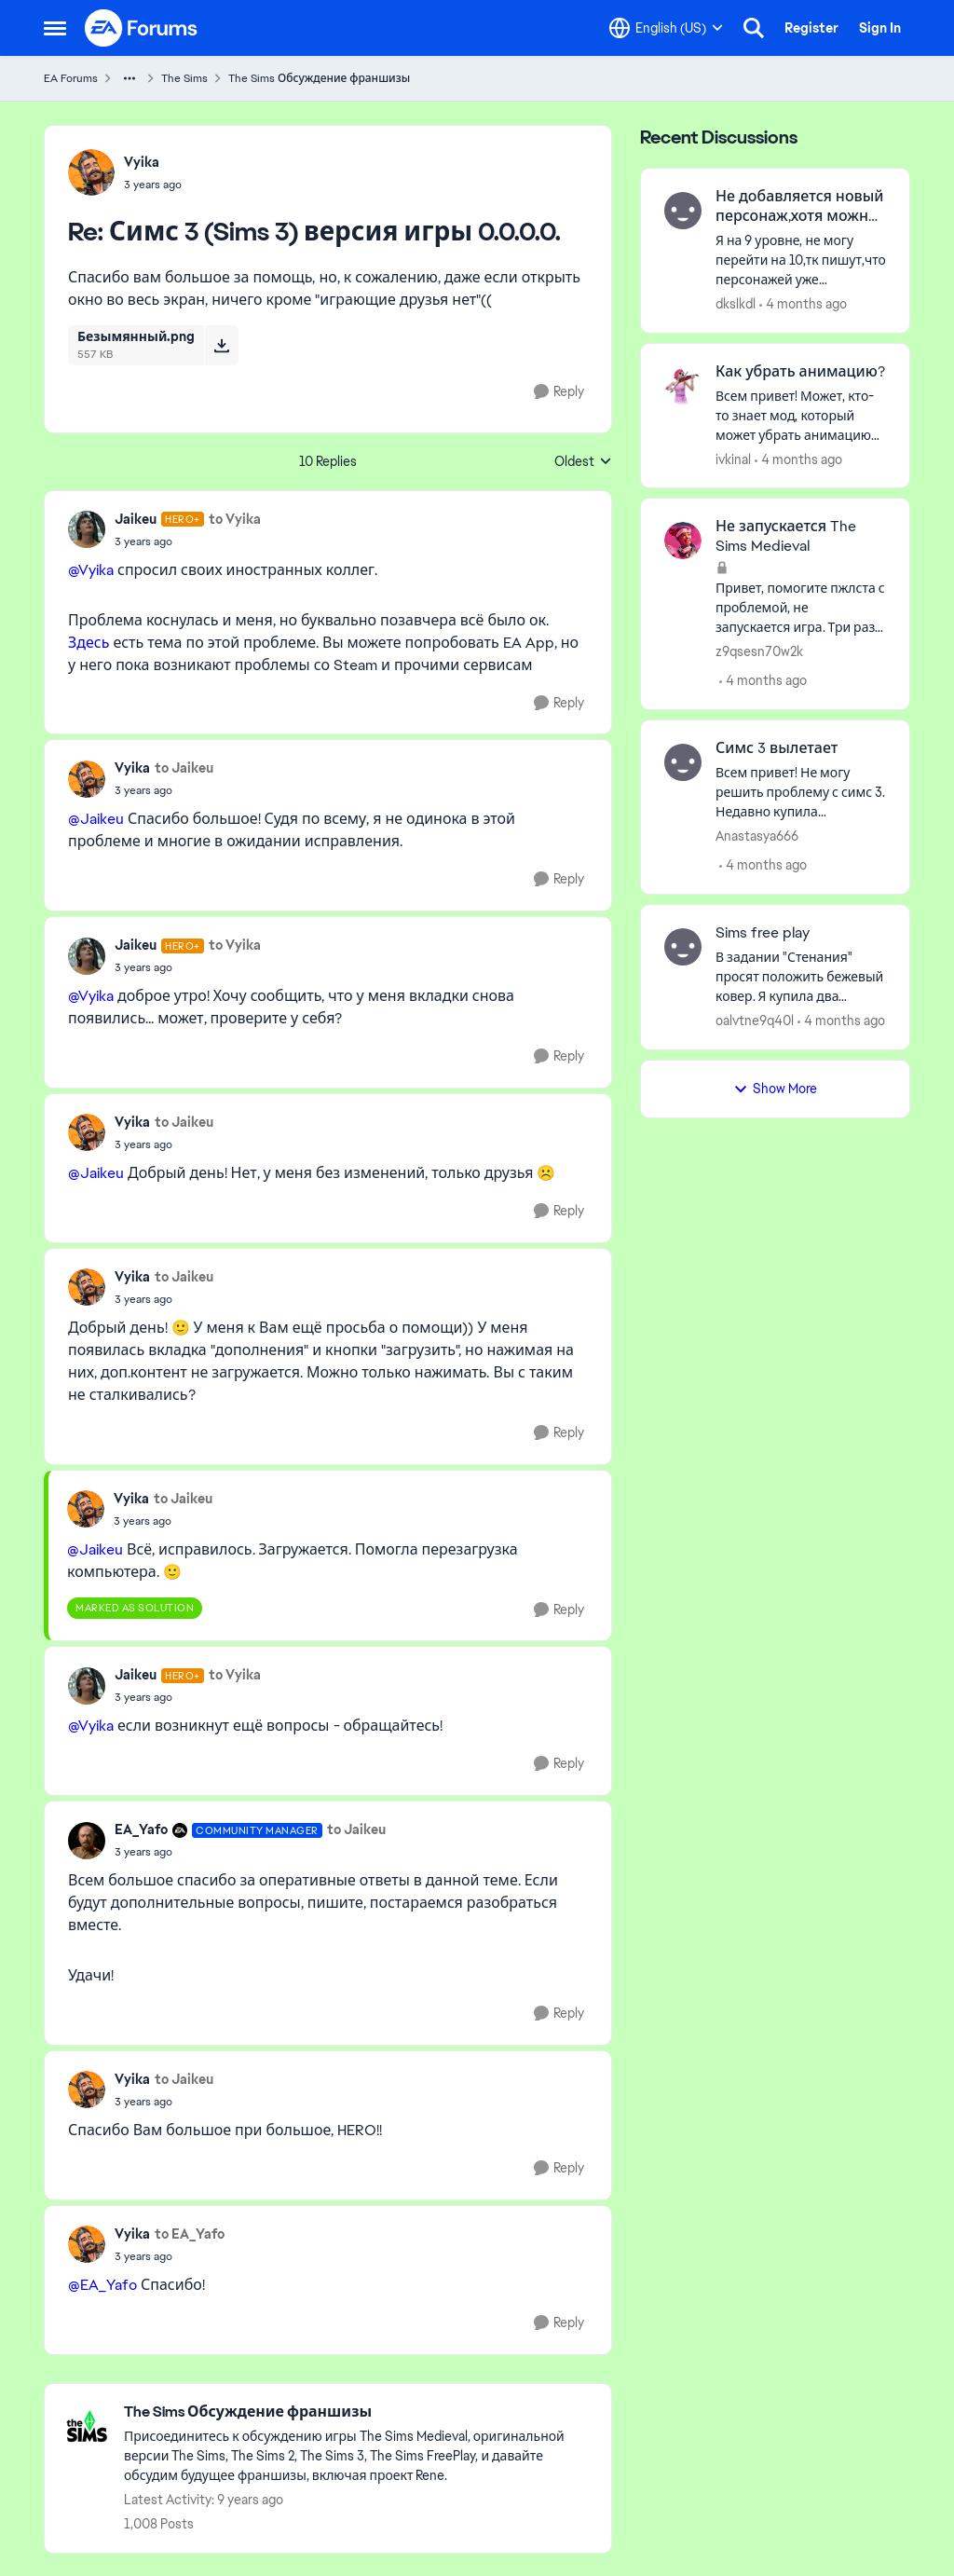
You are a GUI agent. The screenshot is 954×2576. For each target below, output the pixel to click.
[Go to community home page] (141, 28)
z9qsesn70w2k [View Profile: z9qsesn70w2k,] (759, 651)
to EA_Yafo (190, 2234)
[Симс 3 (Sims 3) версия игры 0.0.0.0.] (153, 184)
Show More (775, 1088)
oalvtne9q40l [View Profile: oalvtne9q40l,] (755, 1020)
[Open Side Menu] (54, 28)
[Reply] (559, 391)
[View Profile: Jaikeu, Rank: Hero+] (86, 529)
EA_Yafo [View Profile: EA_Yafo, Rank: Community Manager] (141, 1829)
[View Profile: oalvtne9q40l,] (683, 947)
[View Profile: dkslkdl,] (683, 210)
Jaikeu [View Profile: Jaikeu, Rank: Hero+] (136, 519)
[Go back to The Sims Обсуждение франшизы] (358, 2412)
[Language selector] (666, 28)
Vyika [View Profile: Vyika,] (141, 162)
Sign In (880, 28)
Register (811, 28)
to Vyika (235, 519)
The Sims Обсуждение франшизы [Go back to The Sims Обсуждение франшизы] (319, 78)
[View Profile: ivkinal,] (683, 385)
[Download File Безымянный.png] (221, 344)
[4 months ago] (803, 304)
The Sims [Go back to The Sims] (184, 78)
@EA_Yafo (102, 2285)
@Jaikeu (96, 819)
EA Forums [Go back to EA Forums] (71, 78)
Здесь (88, 642)
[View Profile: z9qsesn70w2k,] (683, 540)
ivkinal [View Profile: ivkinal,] (733, 458)
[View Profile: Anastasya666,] (683, 762)
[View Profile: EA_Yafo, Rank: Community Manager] (86, 1840)
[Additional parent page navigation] (129, 78)
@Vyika (91, 570)
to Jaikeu (184, 768)
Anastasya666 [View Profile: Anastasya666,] (757, 836)
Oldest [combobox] (583, 462)
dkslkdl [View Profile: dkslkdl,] (736, 303)
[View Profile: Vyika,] (91, 172)
